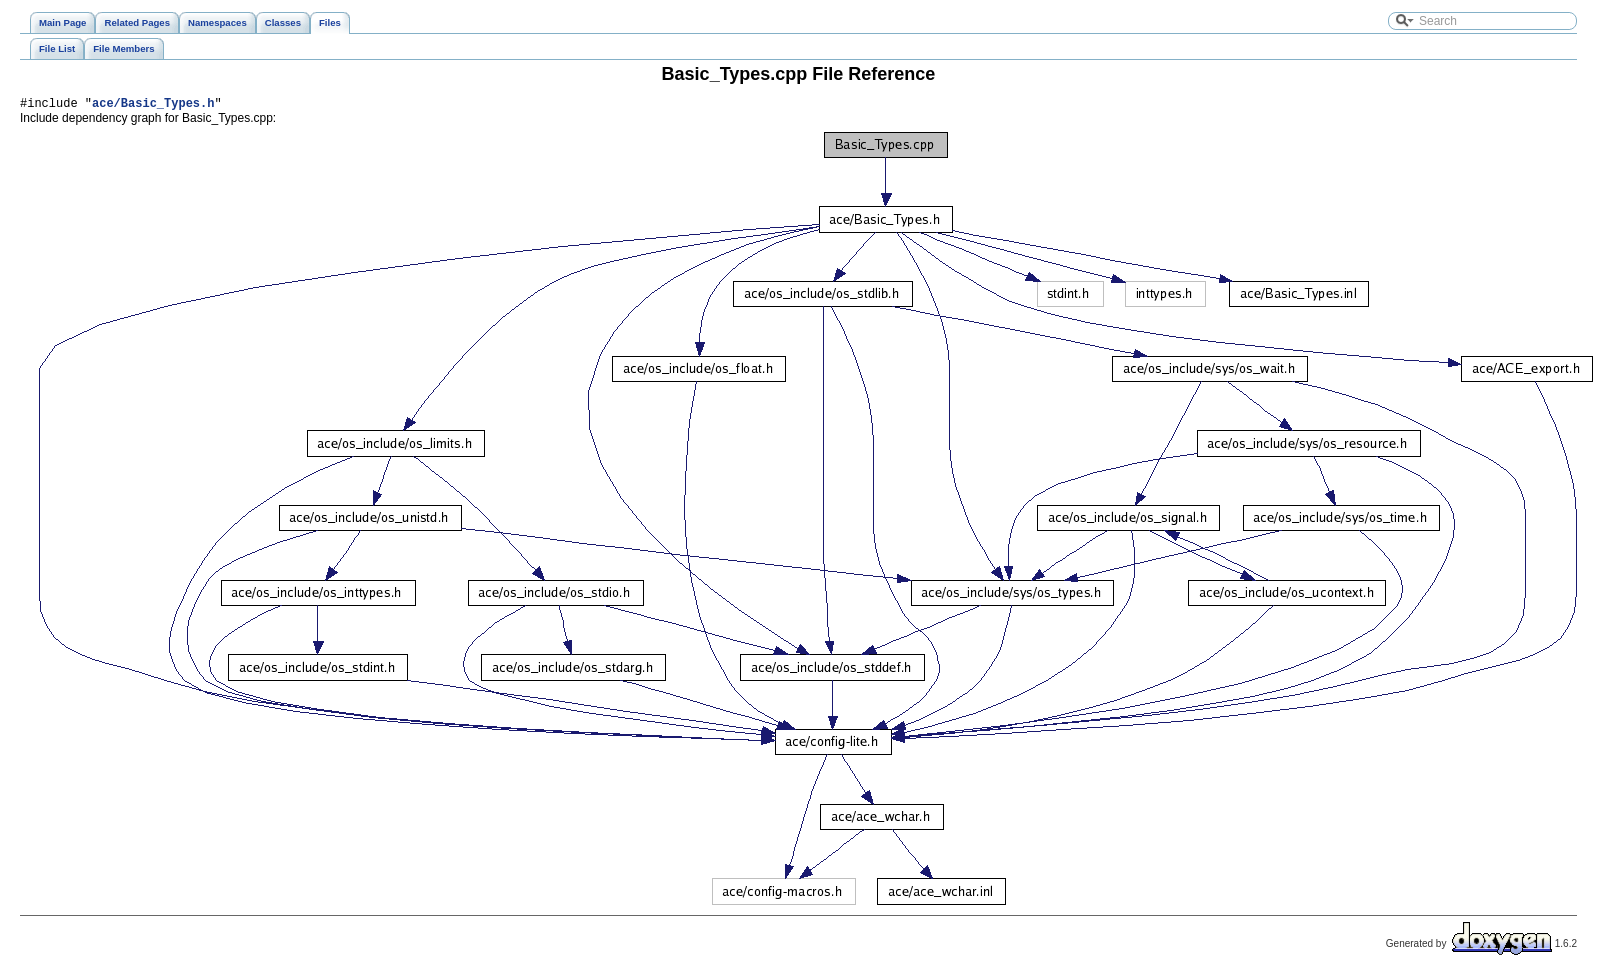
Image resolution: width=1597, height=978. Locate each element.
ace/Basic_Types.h (153, 105)
